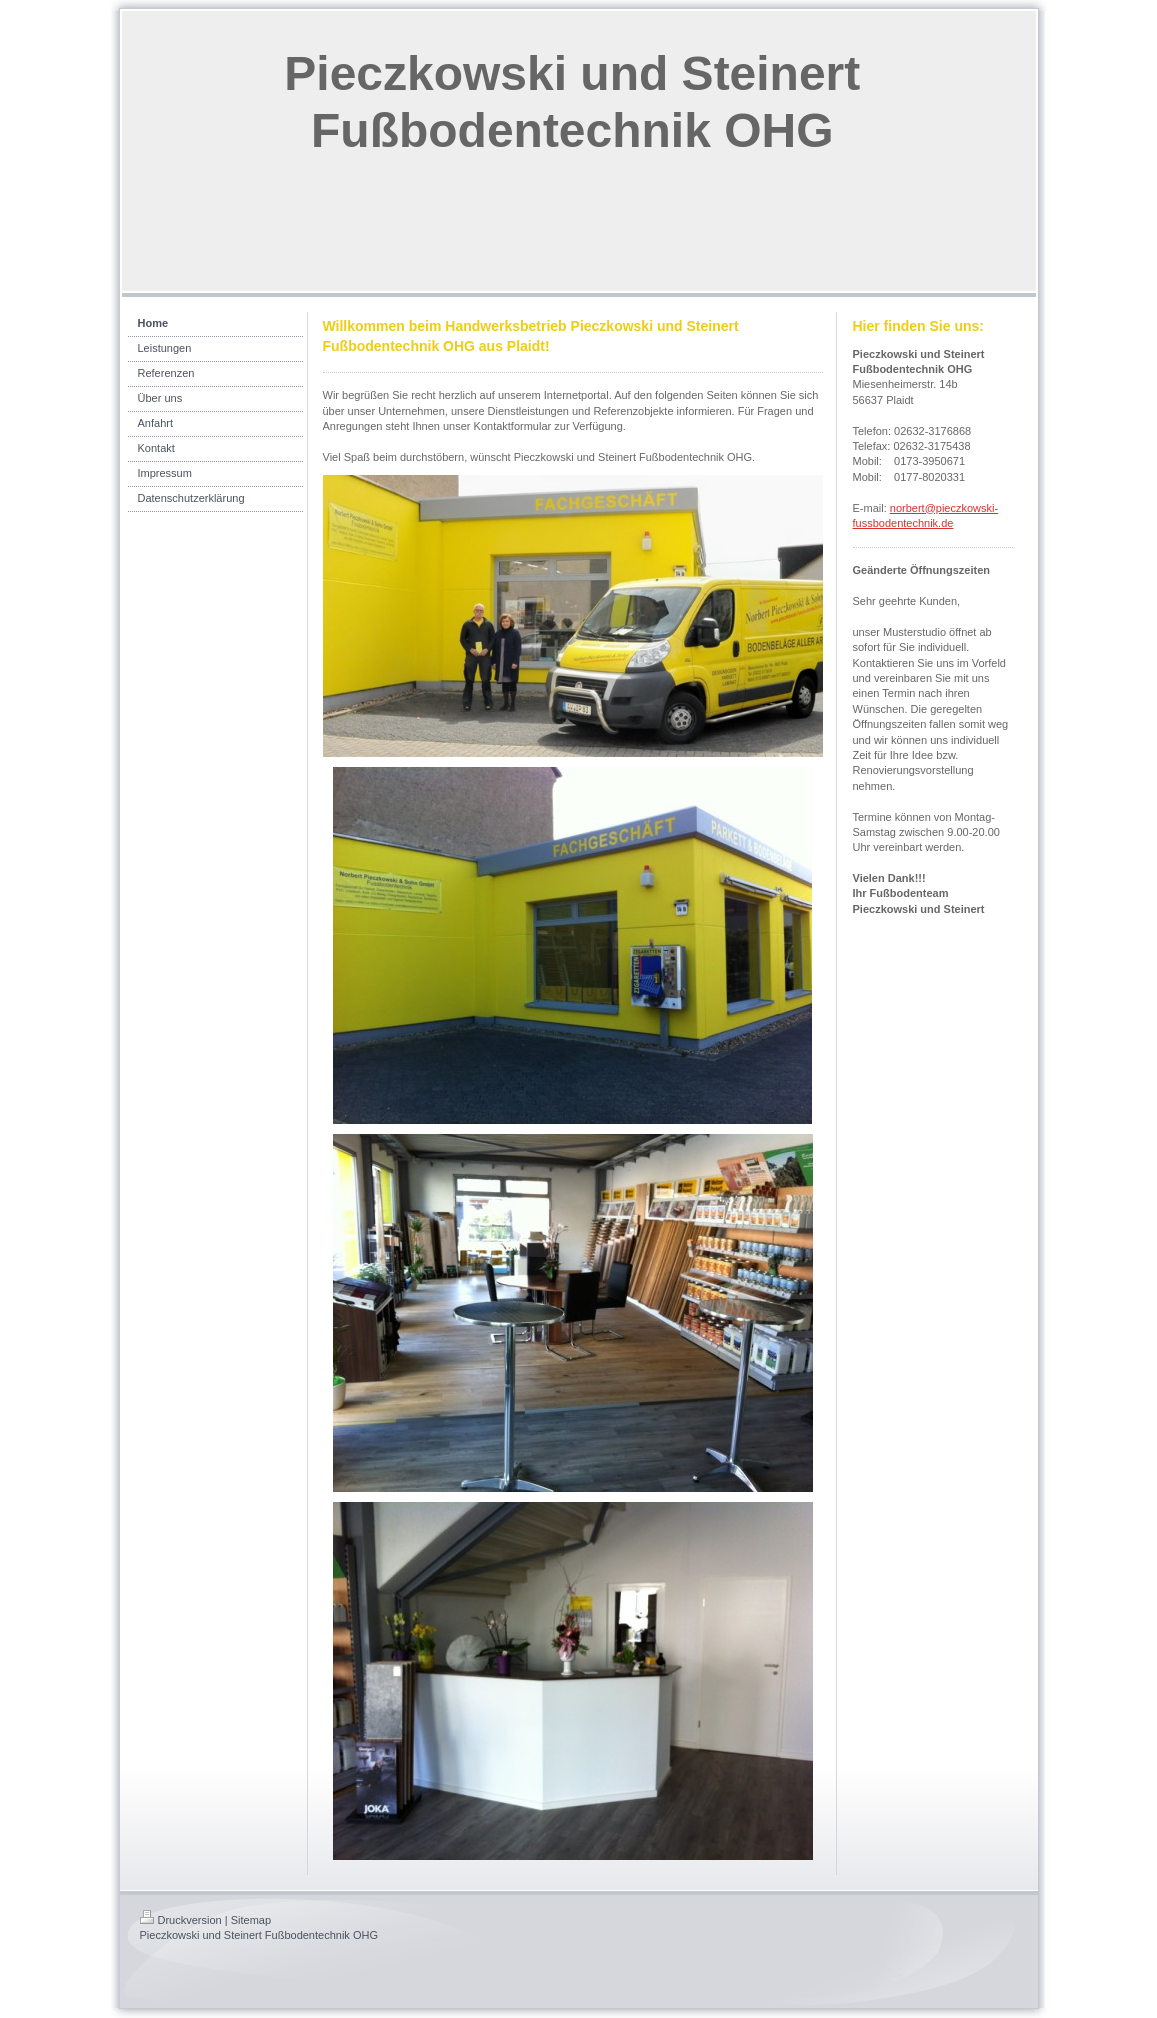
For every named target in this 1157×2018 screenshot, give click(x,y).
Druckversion (181, 1920)
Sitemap (251, 1920)
